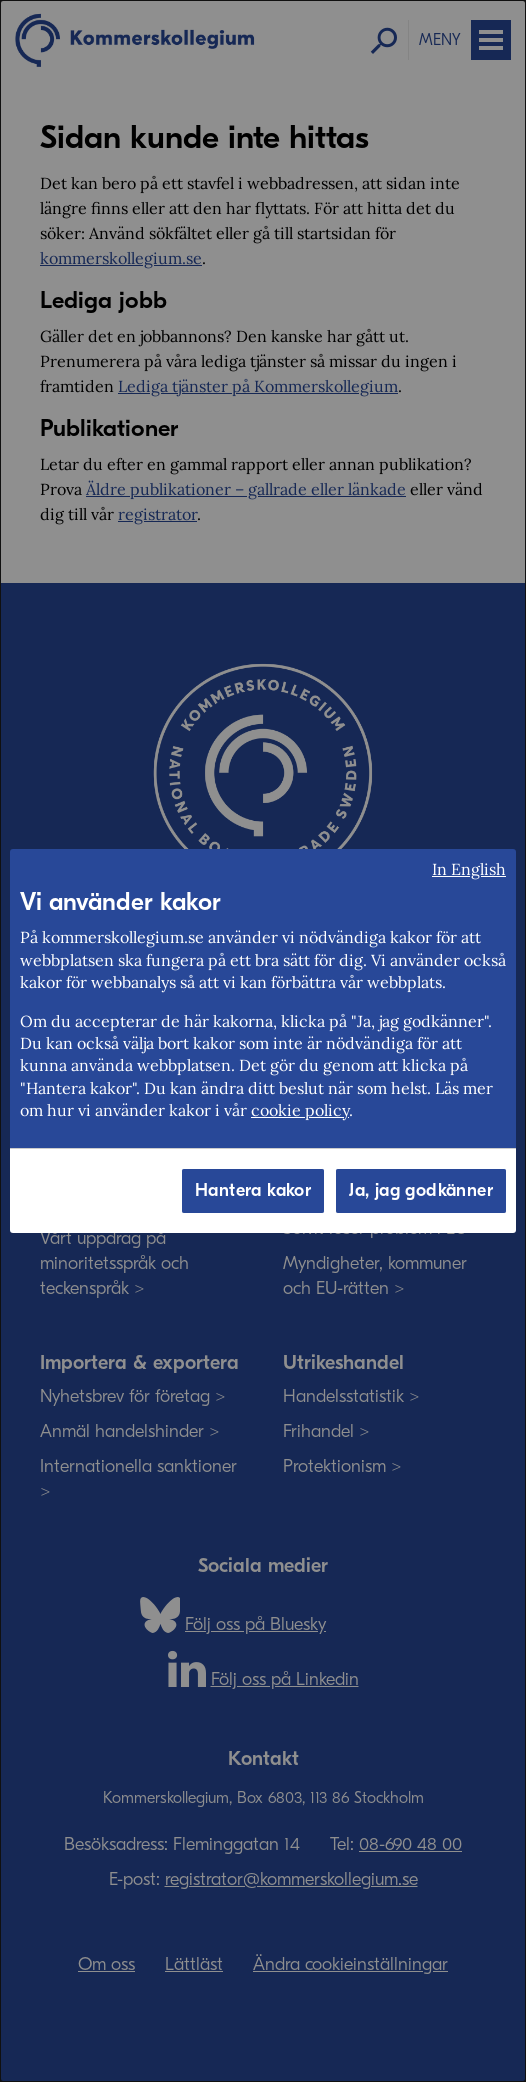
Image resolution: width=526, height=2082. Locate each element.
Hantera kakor (253, 1190)
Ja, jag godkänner (421, 1190)
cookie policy (300, 1110)
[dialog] (263, 1041)
